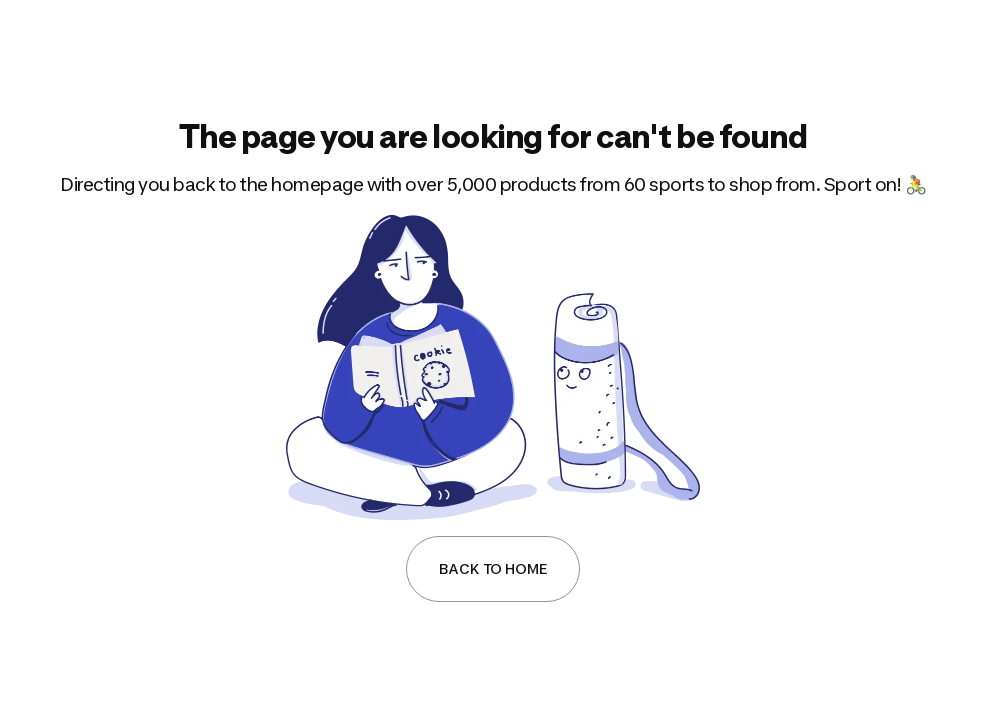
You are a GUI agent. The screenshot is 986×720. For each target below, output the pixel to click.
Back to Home (492, 568)
